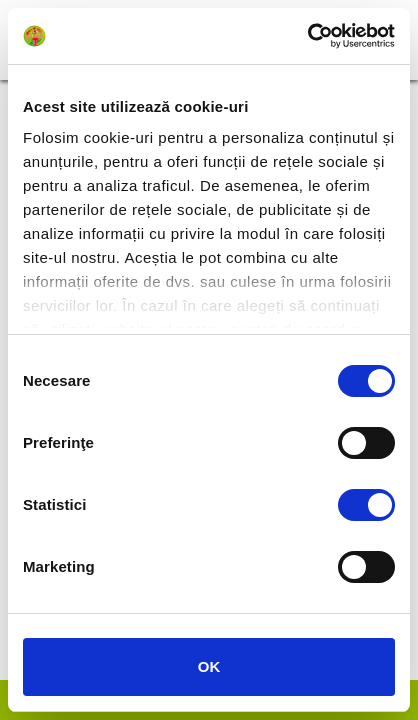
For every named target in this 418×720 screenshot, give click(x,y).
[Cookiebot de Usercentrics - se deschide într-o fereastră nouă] (307, 36)
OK (209, 666)
